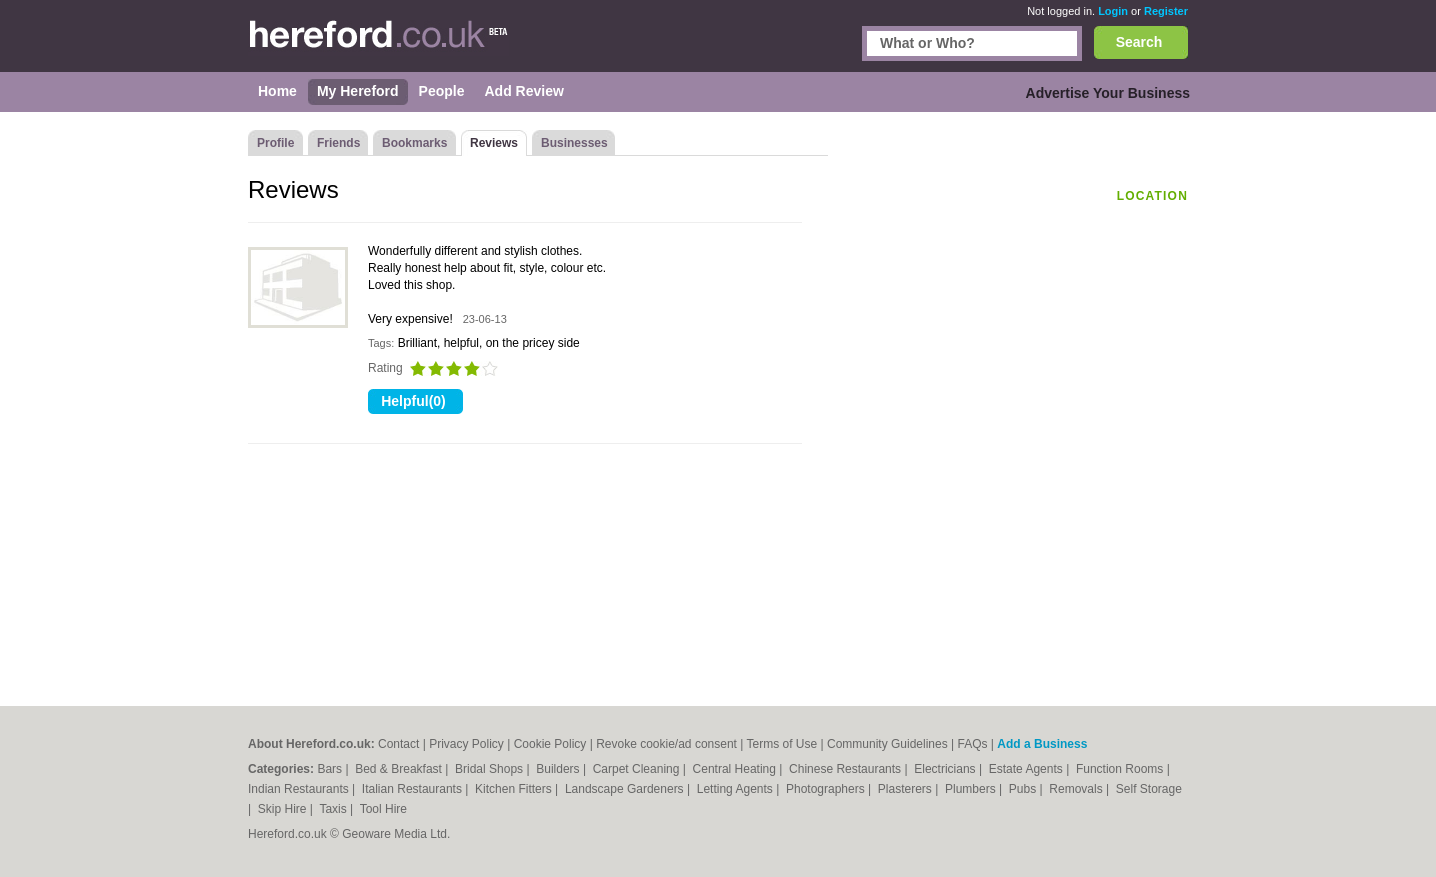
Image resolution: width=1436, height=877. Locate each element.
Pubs (1024, 789)
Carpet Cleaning (638, 769)
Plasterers (906, 789)
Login (1113, 11)
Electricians (946, 769)
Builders (559, 769)
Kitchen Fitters (515, 789)
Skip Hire (284, 809)
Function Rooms (1121, 769)
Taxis (334, 809)
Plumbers (972, 789)
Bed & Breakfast (400, 769)
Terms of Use (782, 744)
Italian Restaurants (413, 789)
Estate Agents (1027, 769)
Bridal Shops (490, 769)
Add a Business (1042, 744)
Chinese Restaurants (846, 769)
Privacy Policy (466, 744)
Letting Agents (736, 789)
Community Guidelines (887, 744)
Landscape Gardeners (626, 789)
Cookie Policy (550, 744)
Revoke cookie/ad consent (666, 744)
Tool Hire (383, 809)
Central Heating (736, 769)
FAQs (973, 744)
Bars (331, 769)
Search (1139, 42)
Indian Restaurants (300, 789)
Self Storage (1149, 789)
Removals (1077, 789)
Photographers (827, 789)
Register (1166, 11)
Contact (398, 744)
